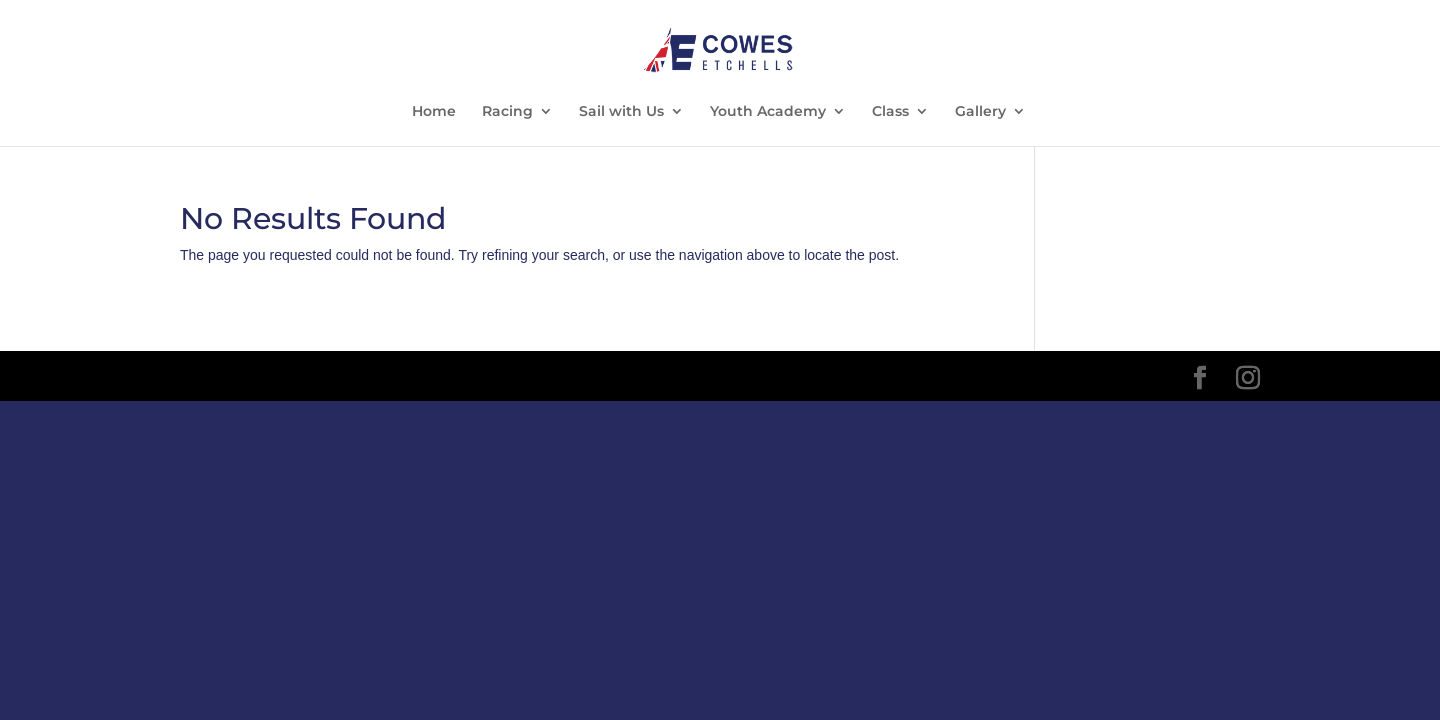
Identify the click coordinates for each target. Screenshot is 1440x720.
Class (890, 112)
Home (434, 112)
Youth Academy (768, 112)
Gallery (980, 112)
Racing (507, 112)
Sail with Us (621, 112)
